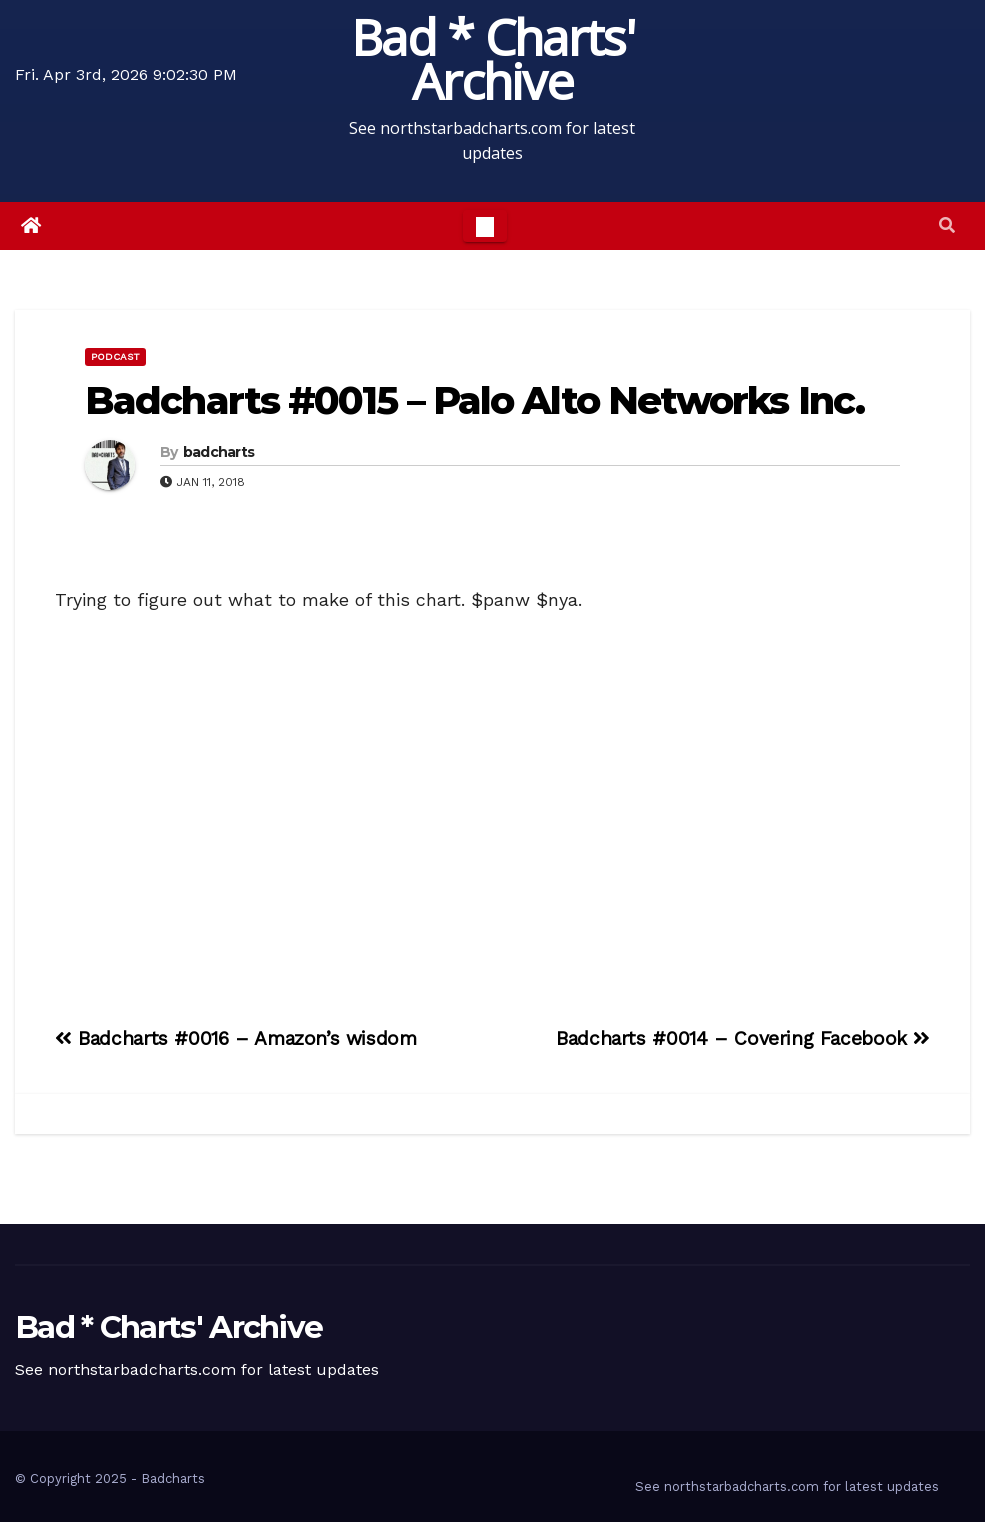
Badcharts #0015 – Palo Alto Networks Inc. (474, 400)
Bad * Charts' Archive (492, 59)
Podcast (115, 356)
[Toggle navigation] (485, 226)
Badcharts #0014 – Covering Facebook (743, 1038)
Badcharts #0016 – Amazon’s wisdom (236, 1038)
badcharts (219, 452)
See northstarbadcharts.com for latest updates (787, 1486)
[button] (947, 225)
